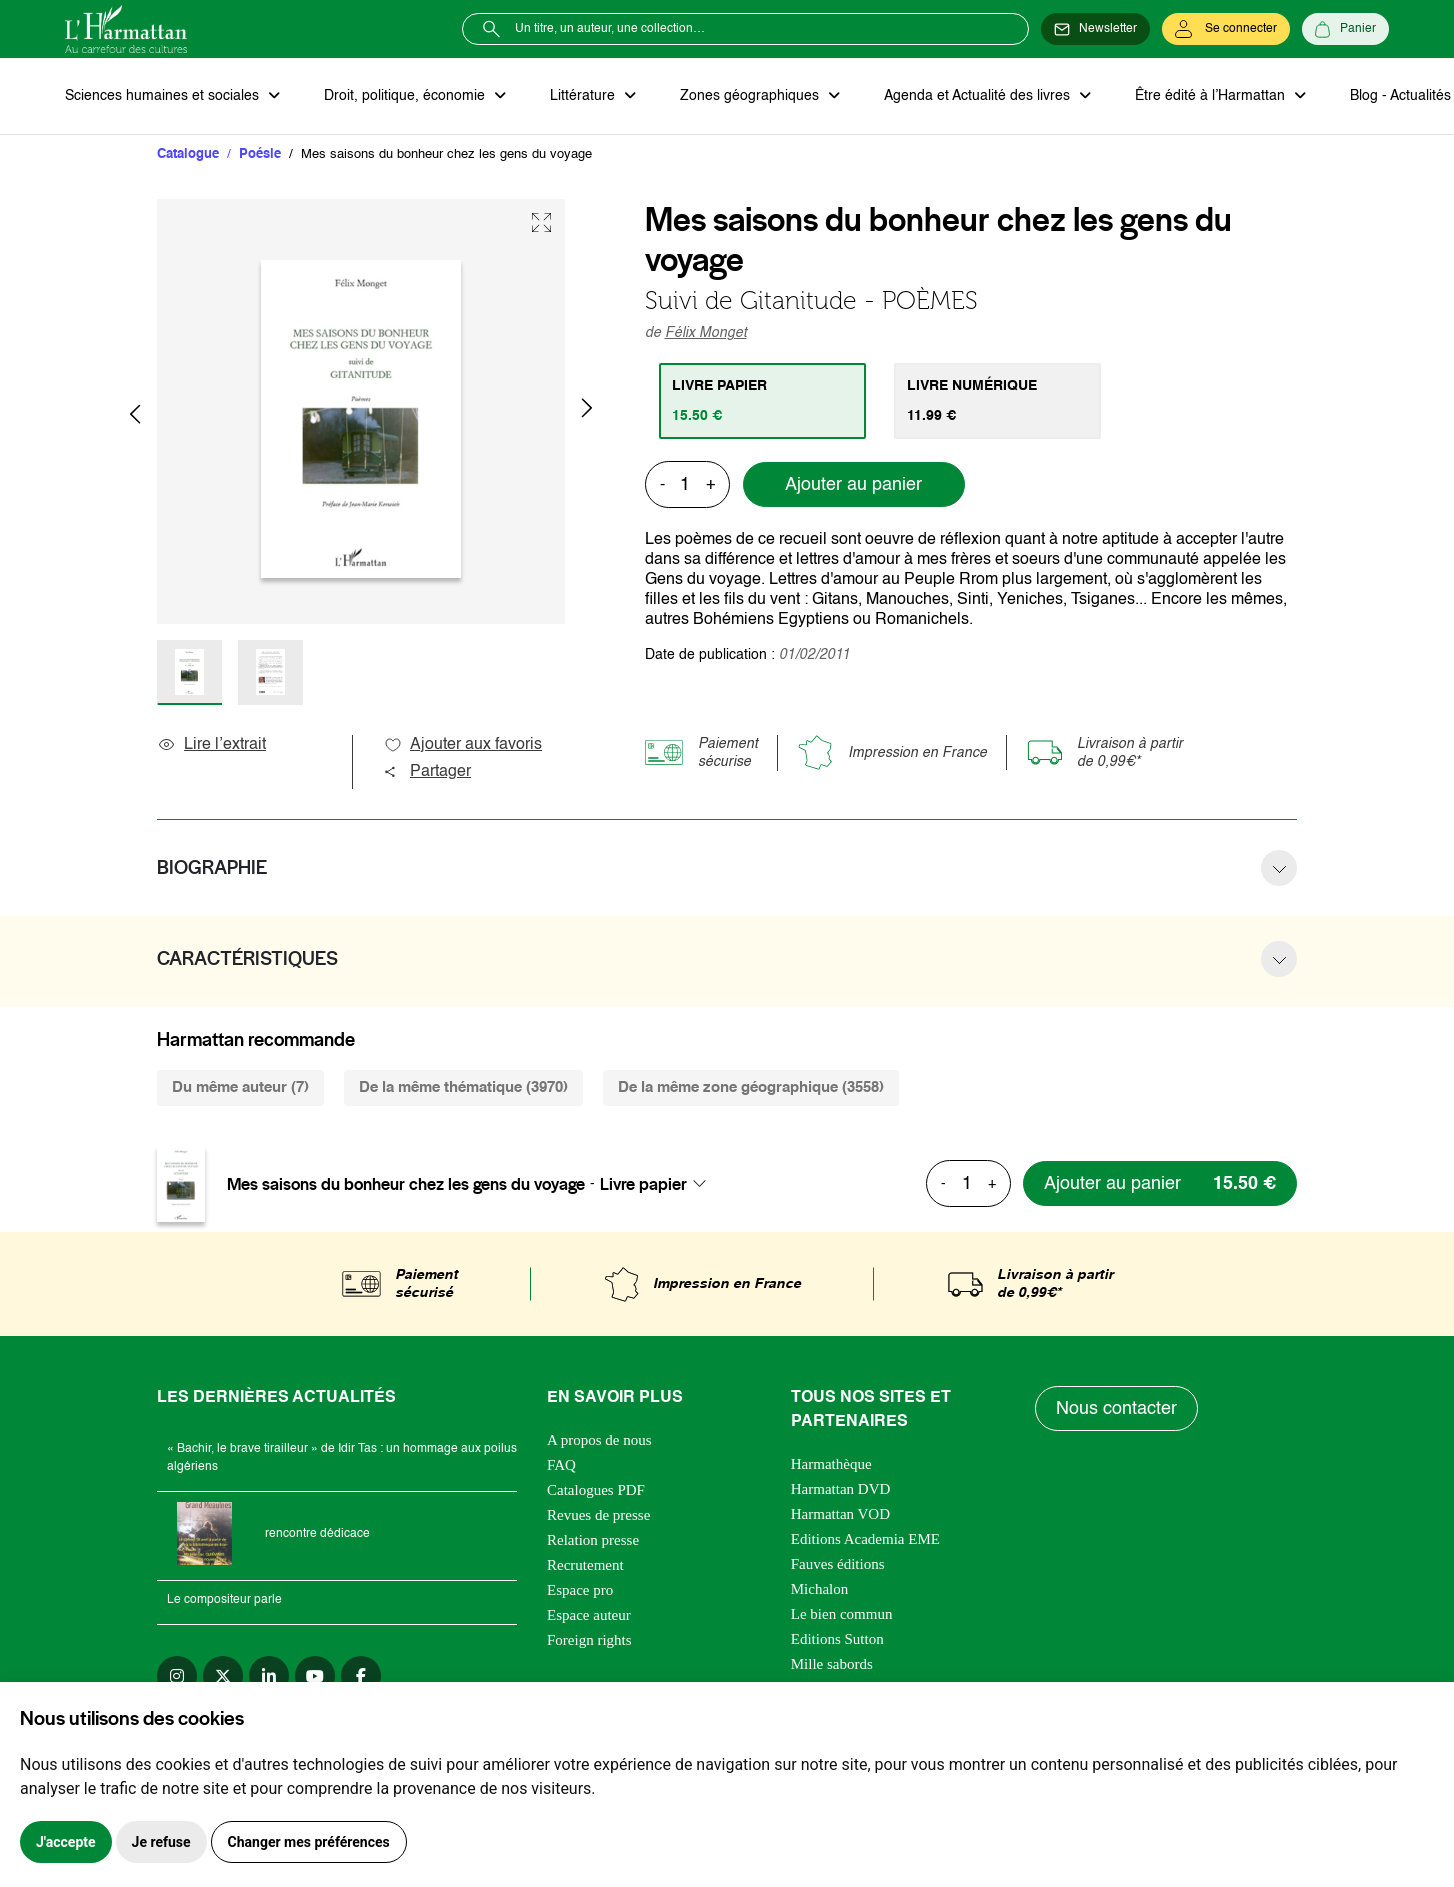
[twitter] (223, 1676)
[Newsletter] (1095, 29)
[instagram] (177, 1676)
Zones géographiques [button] (751, 96)
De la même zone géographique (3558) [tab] (751, 1087)
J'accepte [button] (66, 1842)
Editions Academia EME (865, 1539)
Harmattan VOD (840, 1514)
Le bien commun (842, 1614)
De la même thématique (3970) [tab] (463, 1087)
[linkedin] (269, 1676)
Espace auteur (589, 1615)
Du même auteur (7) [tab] (240, 1087)
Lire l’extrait (211, 745)
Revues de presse (598, 1515)
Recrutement (585, 1565)
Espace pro (580, 1590)
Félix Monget (706, 333)
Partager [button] (427, 772)
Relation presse (593, 1540)
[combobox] (659, 1184)
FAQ (561, 1465)
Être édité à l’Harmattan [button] (1212, 96)
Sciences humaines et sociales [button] (164, 96)
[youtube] (315, 1676)
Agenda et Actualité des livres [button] (979, 96)
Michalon (820, 1589)
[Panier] (1345, 29)
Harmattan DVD (841, 1489)
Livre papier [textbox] (643, 1184)
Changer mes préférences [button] (309, 1842)
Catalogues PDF (596, 1490)
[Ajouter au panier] (1160, 1183)
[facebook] (361, 1676)
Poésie (260, 154)
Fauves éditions (838, 1564)
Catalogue (188, 154)
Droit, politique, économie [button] (406, 96)
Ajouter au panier (853, 485)
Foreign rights (589, 1640)
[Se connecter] (1226, 29)
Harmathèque (831, 1464)
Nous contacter (1116, 1409)
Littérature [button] (584, 96)
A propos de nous (599, 1440)
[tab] (762, 401)
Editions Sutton (837, 1639)
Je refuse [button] (161, 1842)
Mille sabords (832, 1664)
